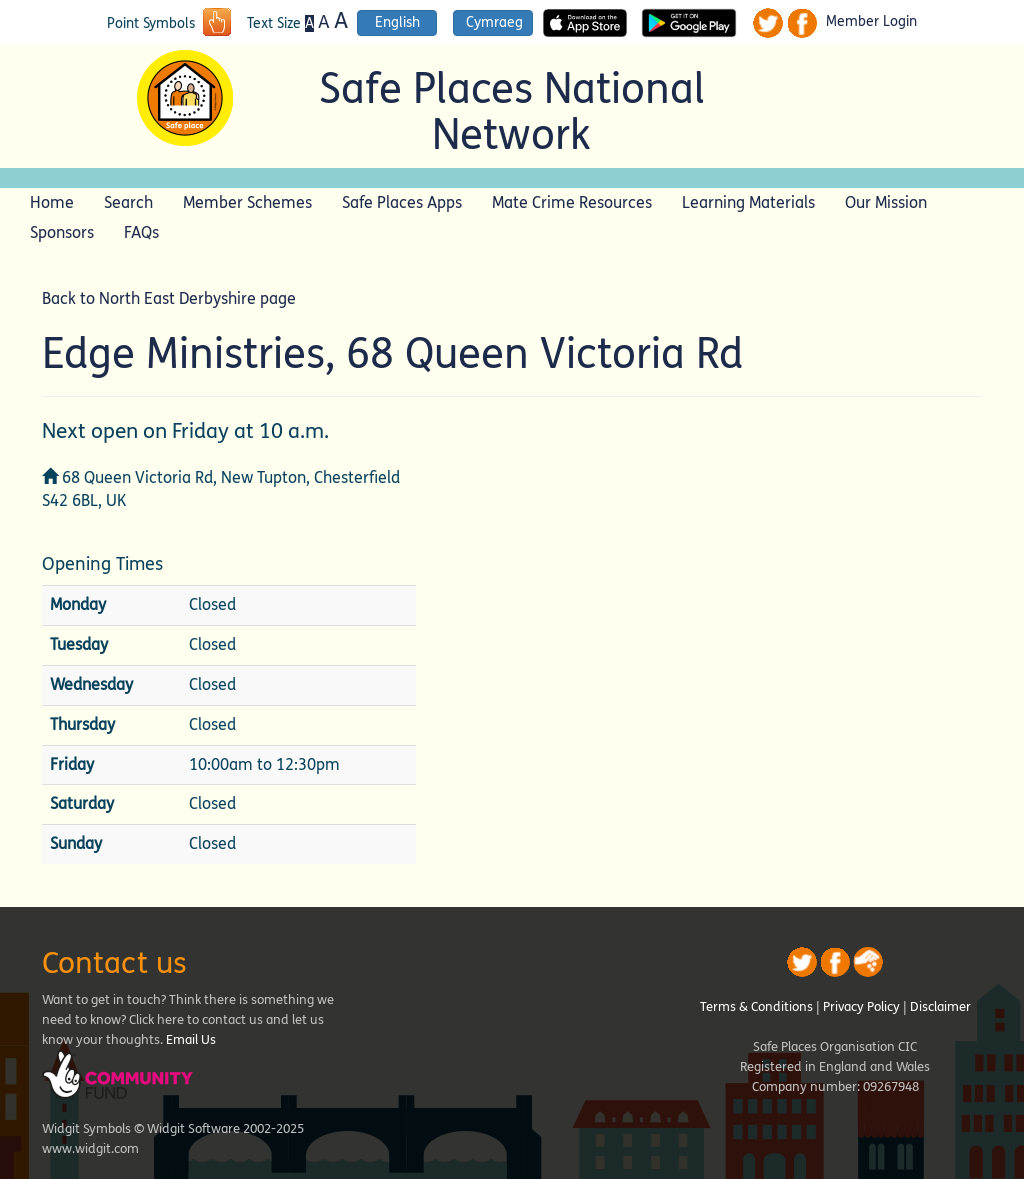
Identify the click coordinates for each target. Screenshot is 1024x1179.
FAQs (141, 232)
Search (128, 202)
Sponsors (62, 232)
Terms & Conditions (756, 1007)
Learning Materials (748, 202)
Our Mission (886, 202)
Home (52, 202)
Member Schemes (247, 202)
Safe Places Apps (402, 202)
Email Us (191, 1040)
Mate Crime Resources (572, 202)
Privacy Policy (861, 1007)
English (397, 22)
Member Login (871, 22)
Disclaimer (940, 1007)
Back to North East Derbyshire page (169, 298)
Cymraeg (494, 22)
